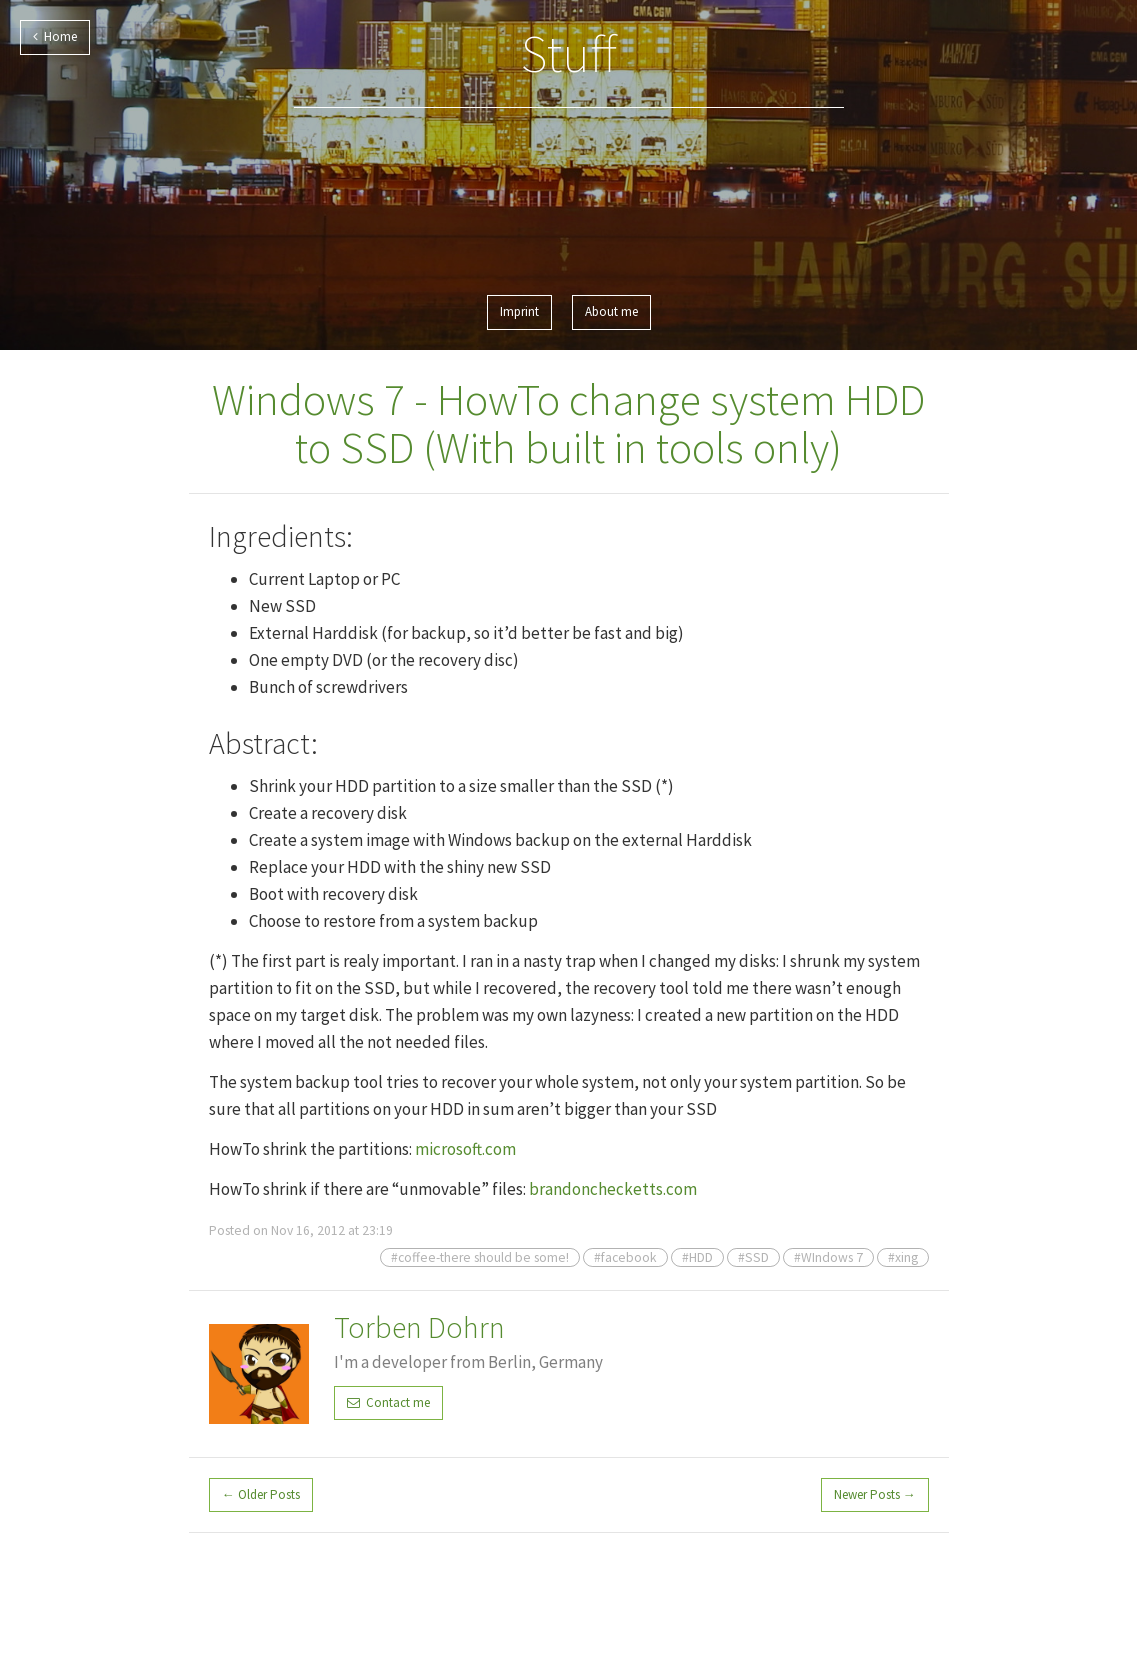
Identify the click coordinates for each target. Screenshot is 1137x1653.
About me (611, 311)
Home (55, 36)
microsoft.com (465, 1149)
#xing (903, 1257)
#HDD (697, 1257)
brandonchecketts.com (613, 1189)
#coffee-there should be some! (480, 1257)
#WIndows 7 (828, 1257)
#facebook (625, 1257)
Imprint (519, 311)
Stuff (569, 53)
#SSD (753, 1257)
